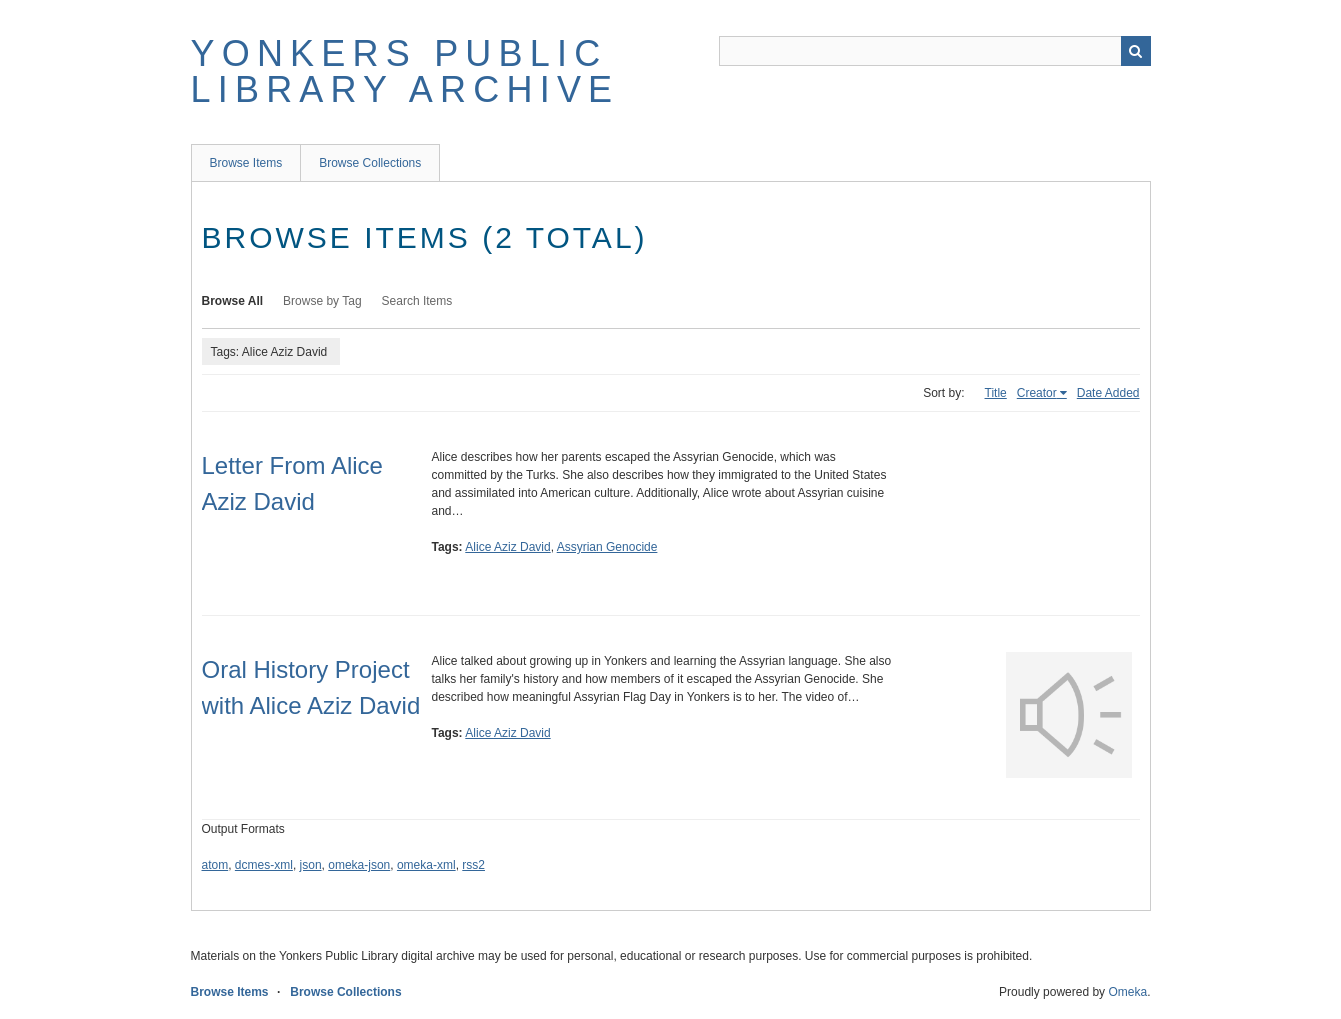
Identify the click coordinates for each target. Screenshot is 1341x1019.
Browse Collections (370, 163)
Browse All (233, 301)
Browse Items (246, 163)
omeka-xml (426, 865)
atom (215, 865)
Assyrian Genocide (607, 547)
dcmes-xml (264, 865)
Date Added (1108, 393)
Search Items (417, 301)
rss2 (473, 865)
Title (996, 393)
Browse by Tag (322, 301)
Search (1136, 51)
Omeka (1127, 992)
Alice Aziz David (507, 547)
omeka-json (359, 865)
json (311, 865)
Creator (1037, 393)
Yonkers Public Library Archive (405, 71)
